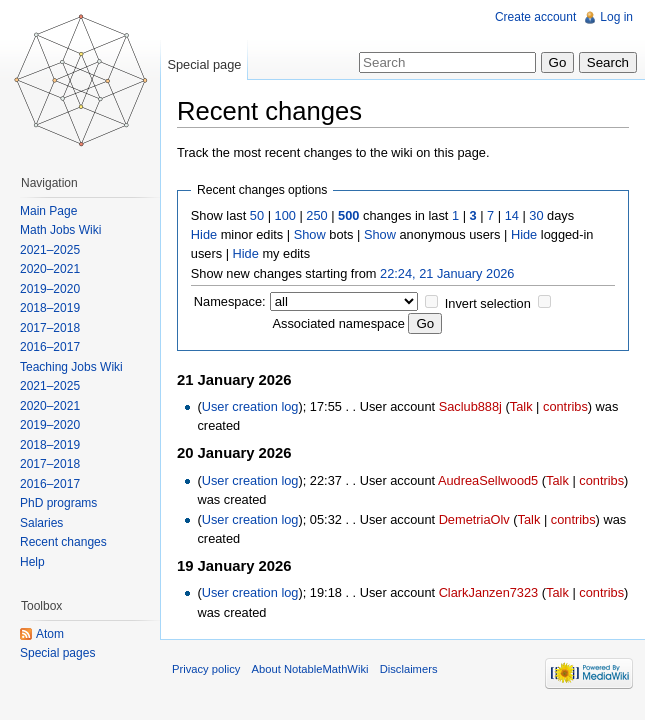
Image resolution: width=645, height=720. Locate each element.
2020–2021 (50, 269)
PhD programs (58, 503)
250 (316, 215)
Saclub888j (470, 406)
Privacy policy (206, 669)
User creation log (250, 406)
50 (257, 215)
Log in (616, 17)
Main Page (48, 211)
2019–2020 (50, 289)
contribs (565, 406)
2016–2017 (50, 347)
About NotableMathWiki (310, 669)
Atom (50, 634)
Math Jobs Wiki (60, 230)
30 (536, 215)
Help (32, 562)
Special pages (57, 653)
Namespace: (230, 301)
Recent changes (63, 542)
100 (285, 215)
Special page (204, 64)
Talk (521, 406)
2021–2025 (50, 250)
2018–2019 (50, 308)
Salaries (41, 523)
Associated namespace (339, 323)
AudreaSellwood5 (488, 480)
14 (512, 215)
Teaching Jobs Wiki (71, 367)
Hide (204, 234)
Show (310, 234)
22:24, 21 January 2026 (447, 273)
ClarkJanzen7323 (489, 592)
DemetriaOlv (474, 519)
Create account (535, 17)
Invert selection (488, 303)
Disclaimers (409, 669)
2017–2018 (50, 328)
